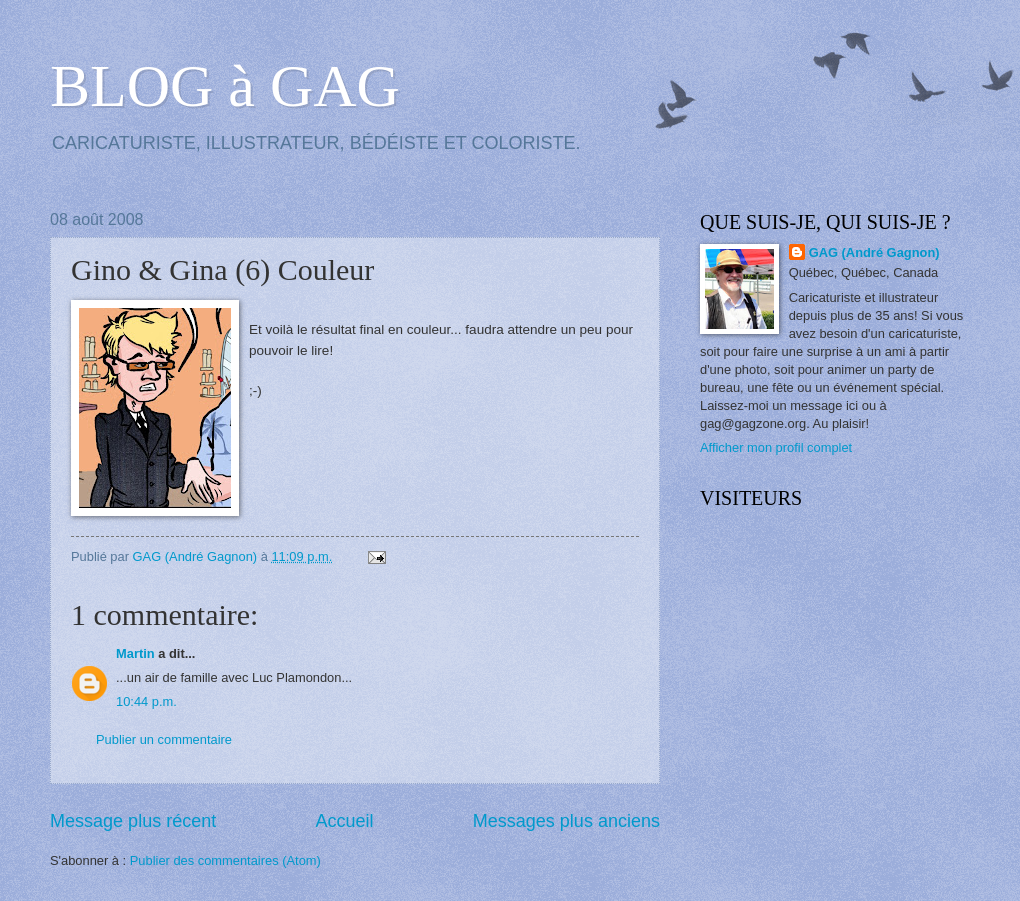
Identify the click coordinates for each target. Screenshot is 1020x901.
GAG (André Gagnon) (874, 252)
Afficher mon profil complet (776, 447)
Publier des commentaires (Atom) (225, 860)
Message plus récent (133, 821)
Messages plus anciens (566, 821)
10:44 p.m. (146, 701)
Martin (135, 653)
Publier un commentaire (164, 739)
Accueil (344, 821)
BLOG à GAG (225, 86)
